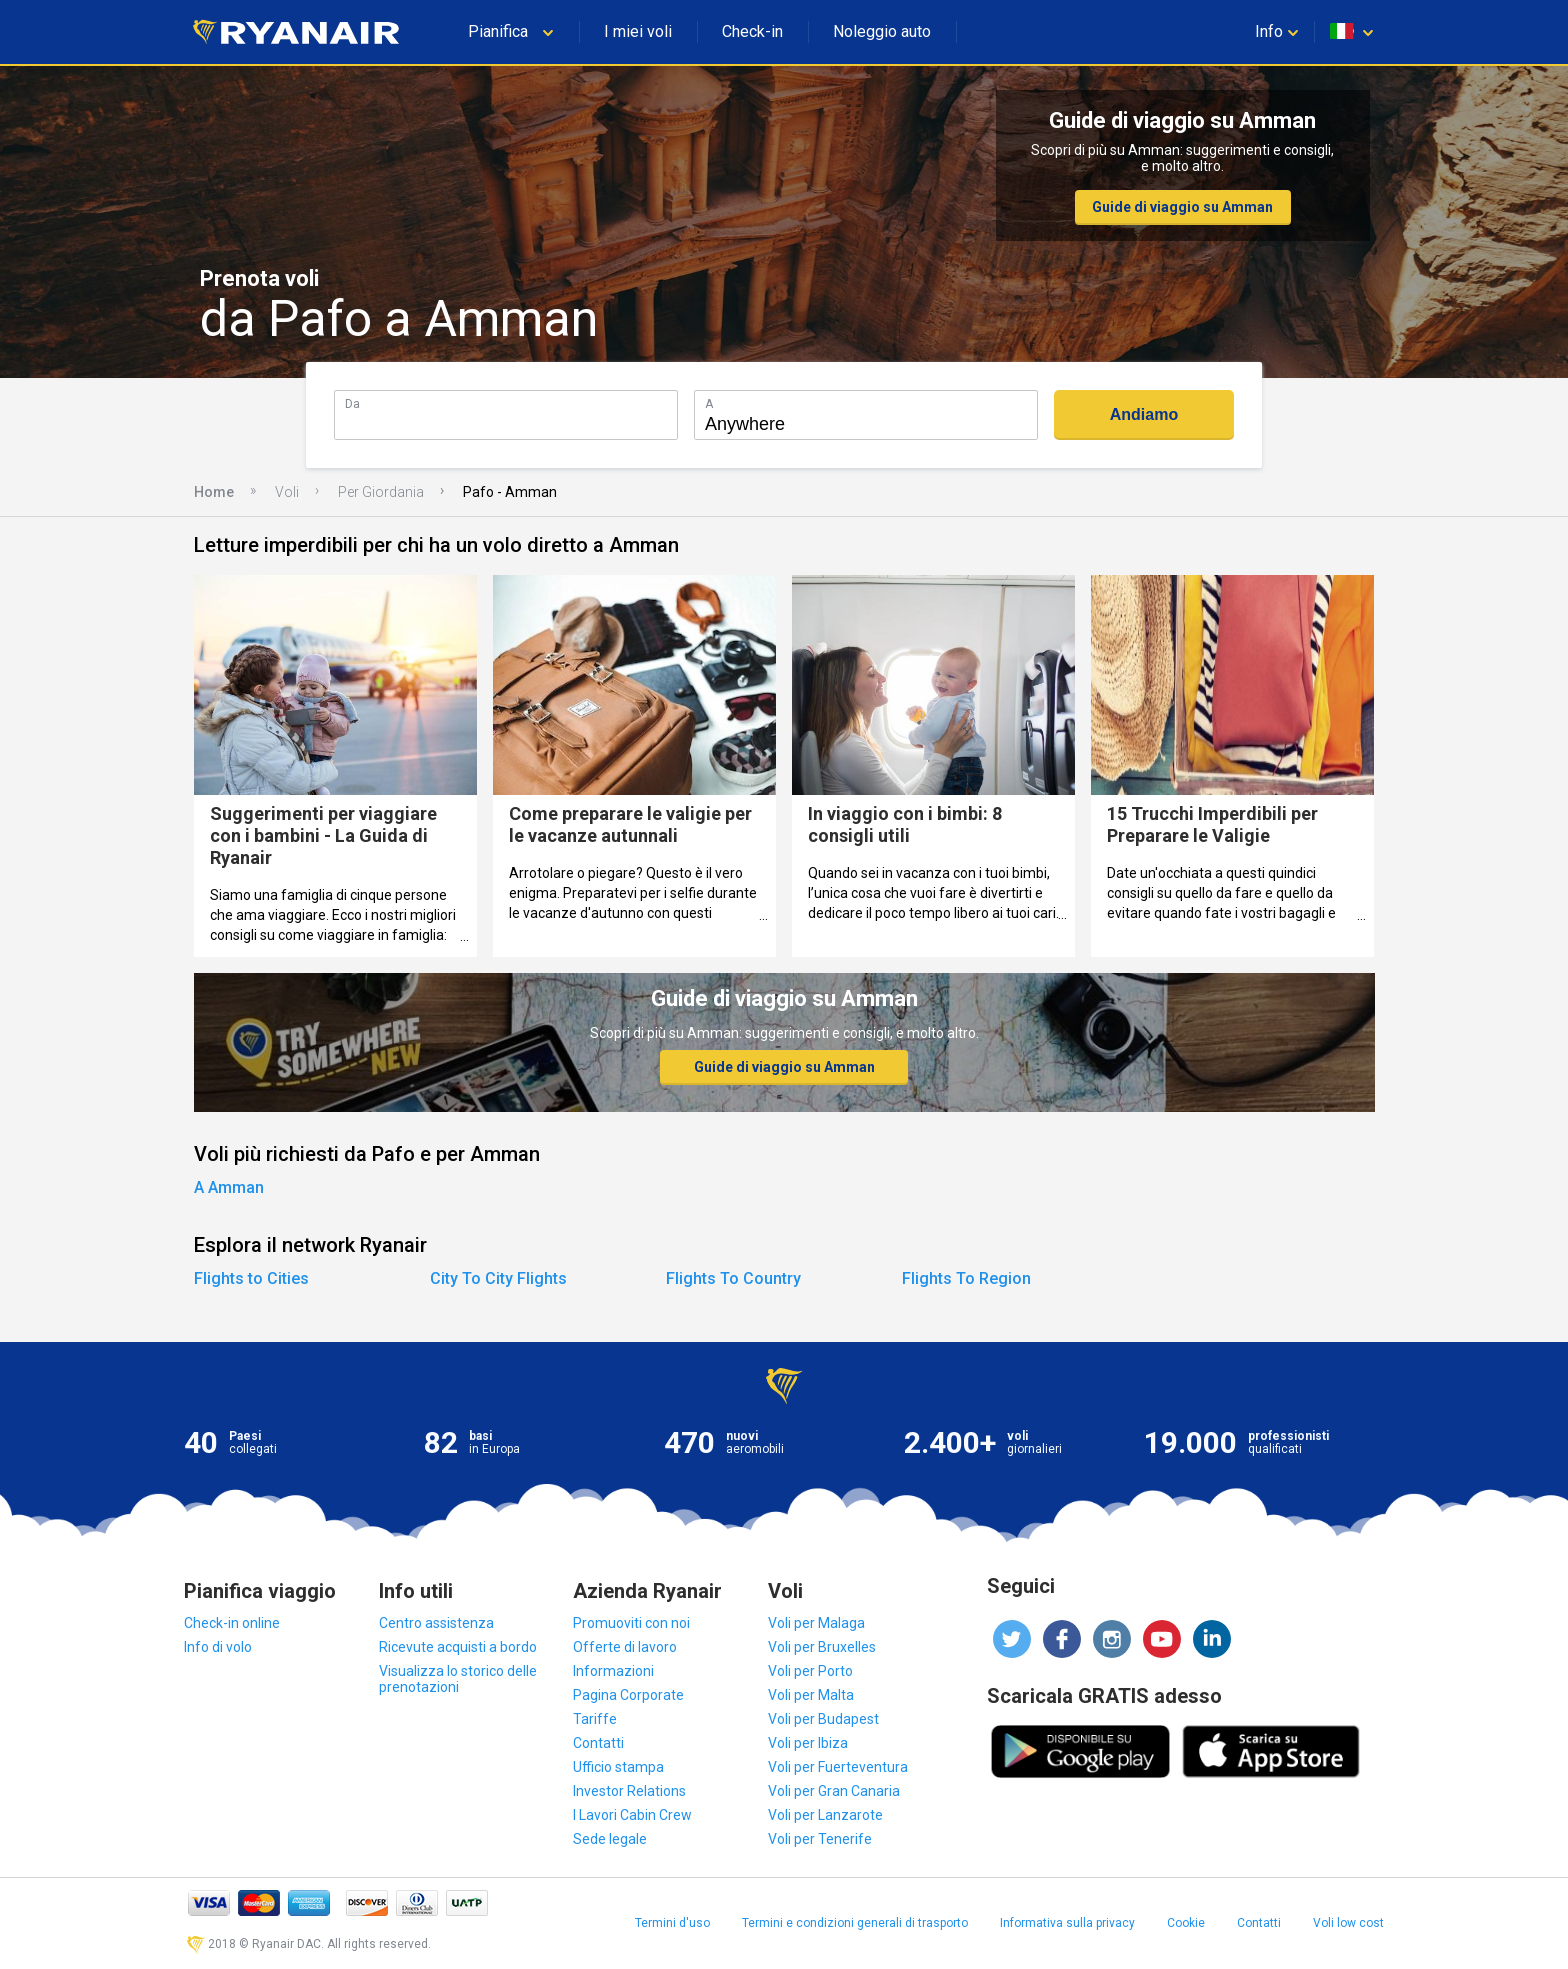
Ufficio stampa (618, 1767)
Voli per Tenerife (820, 1839)
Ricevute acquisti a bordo (458, 1647)
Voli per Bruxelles (822, 1647)
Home (214, 492)
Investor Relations (629, 1791)
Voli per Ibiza (808, 1743)
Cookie (1186, 1923)
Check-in (752, 31)
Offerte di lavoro (625, 1647)
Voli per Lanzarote (825, 1815)
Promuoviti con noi (631, 1623)
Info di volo (218, 1647)
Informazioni (613, 1671)
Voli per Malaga (816, 1623)
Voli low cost (1348, 1923)
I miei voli (638, 31)
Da (352, 403)
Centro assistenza (436, 1623)
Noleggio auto (882, 31)
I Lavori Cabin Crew (632, 1815)
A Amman (229, 1187)
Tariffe (595, 1719)
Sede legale (610, 1839)
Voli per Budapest (823, 1719)
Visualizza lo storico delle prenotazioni (458, 1679)
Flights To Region (966, 1278)
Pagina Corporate (628, 1695)
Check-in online (232, 1623)
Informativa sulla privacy (1067, 1923)
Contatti (598, 1743)
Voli (287, 492)
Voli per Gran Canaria (834, 1791)
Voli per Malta (811, 1695)
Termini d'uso (672, 1923)
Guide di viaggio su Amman (1182, 207)
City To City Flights (498, 1278)
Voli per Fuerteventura (838, 1767)
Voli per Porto (810, 1671)
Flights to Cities (251, 1278)
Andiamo (1144, 414)
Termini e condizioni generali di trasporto (855, 1923)
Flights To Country (733, 1278)
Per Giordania (381, 492)
